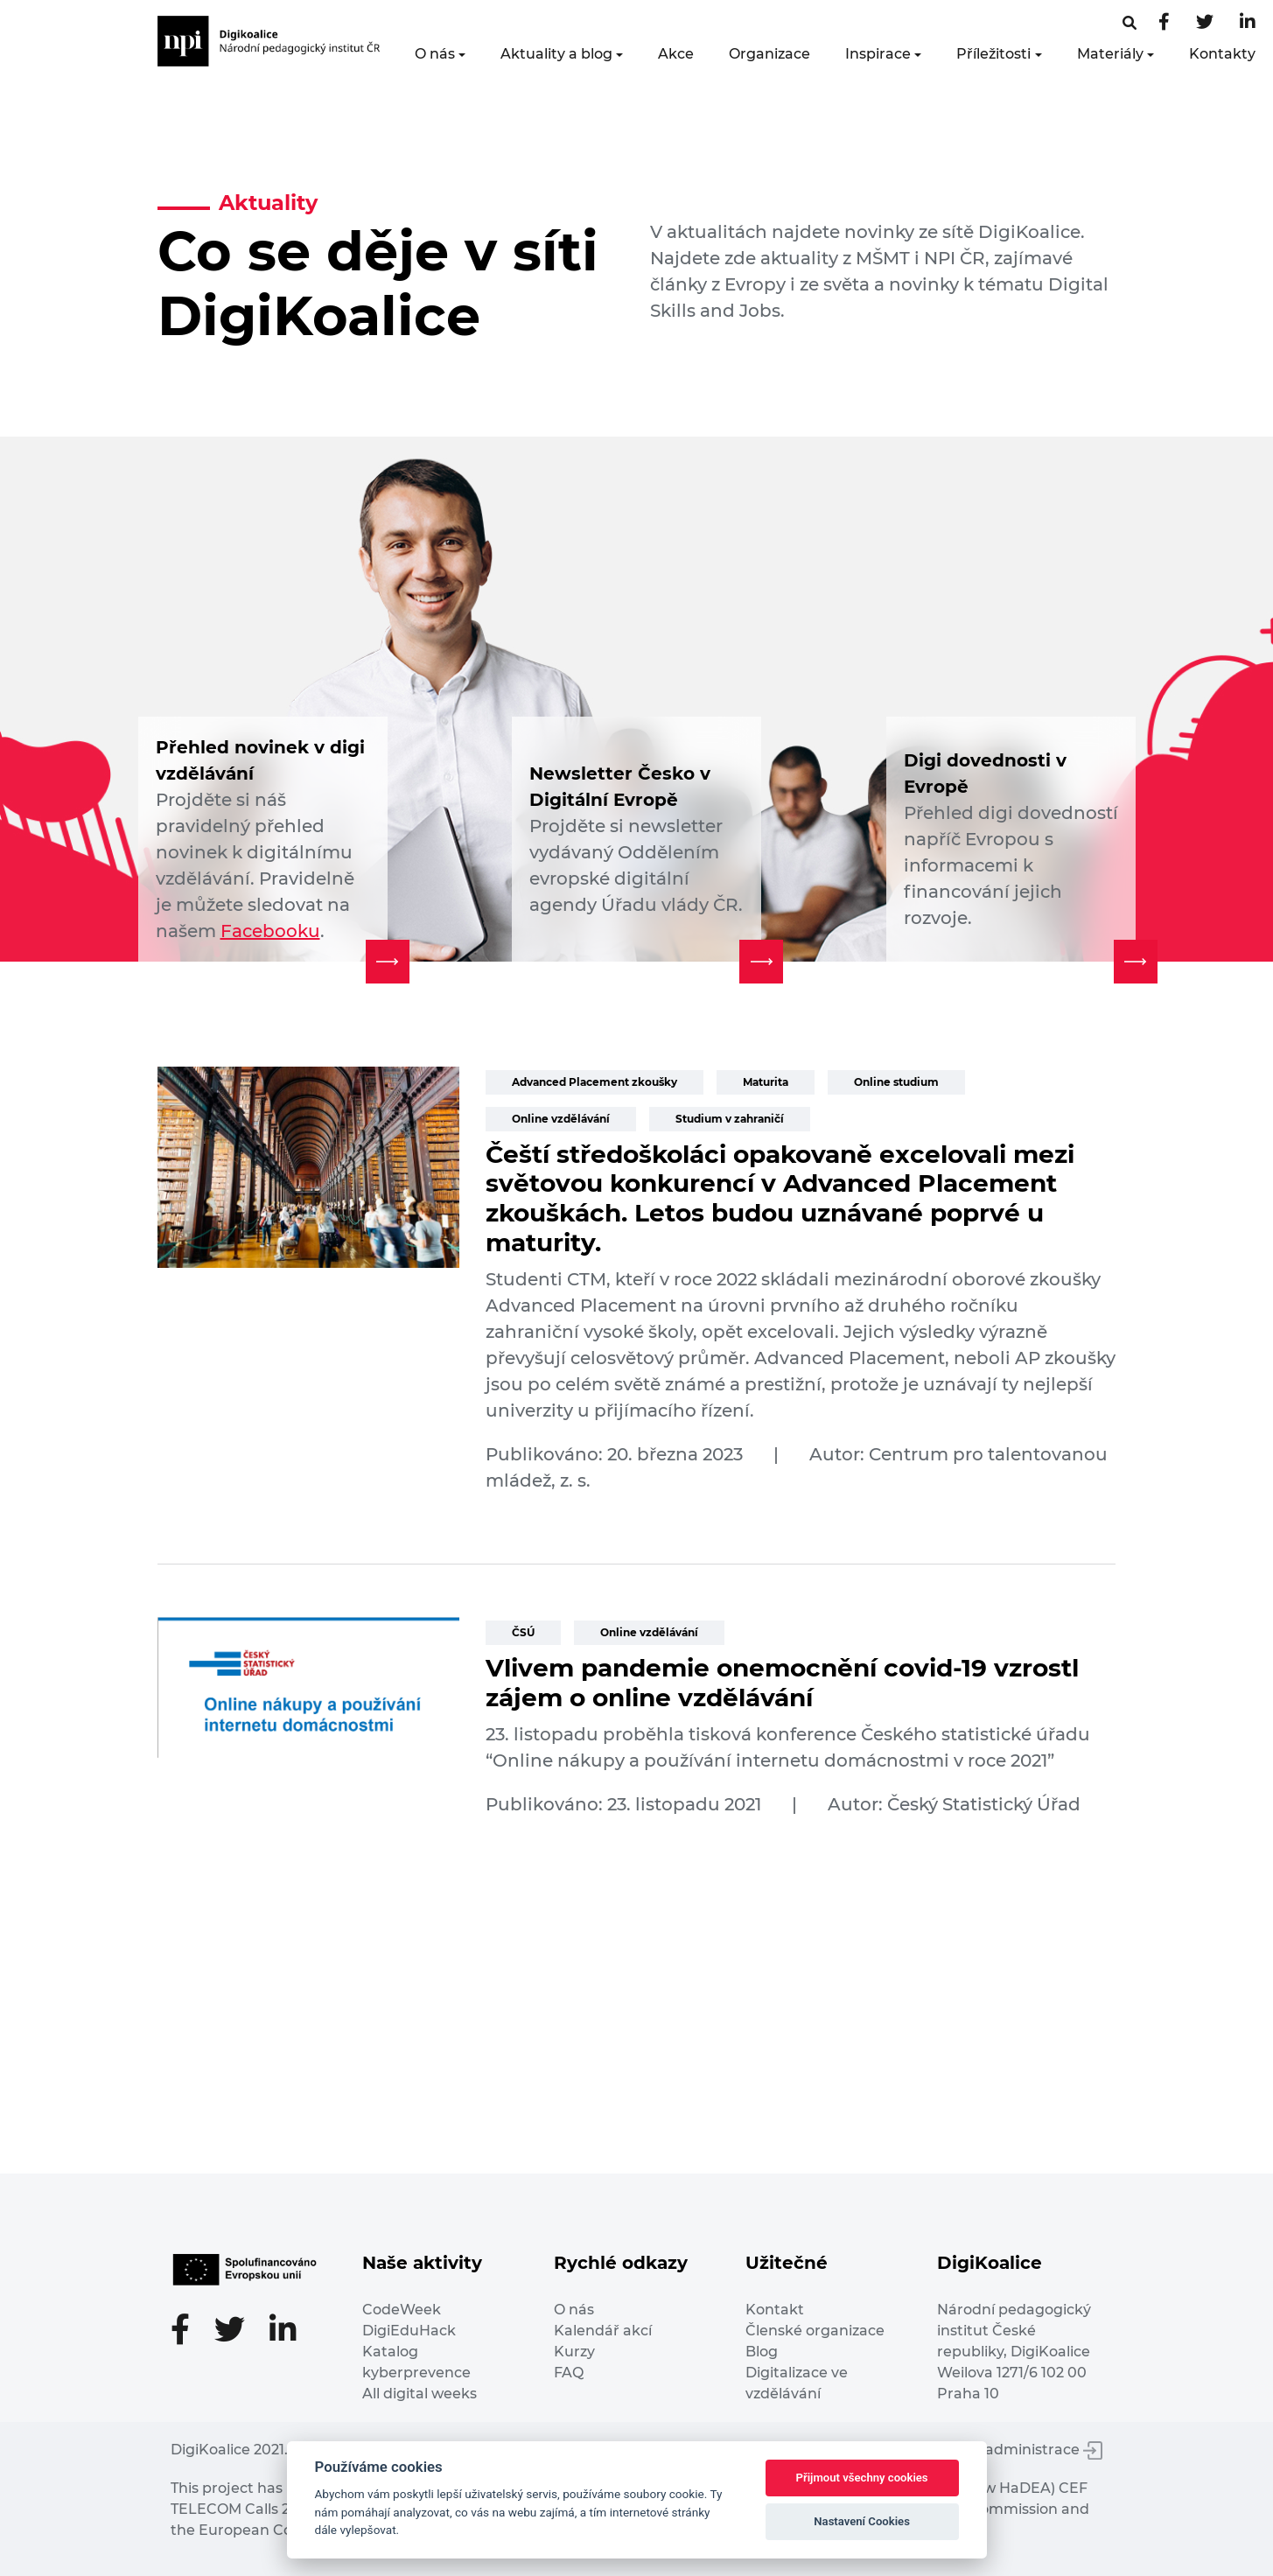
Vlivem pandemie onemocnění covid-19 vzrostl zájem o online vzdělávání (782, 1682)
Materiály (1110, 54)
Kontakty (1222, 54)
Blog (761, 2351)
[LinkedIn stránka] (1248, 23)
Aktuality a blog (556, 54)
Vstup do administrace (1010, 2449)
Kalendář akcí (603, 2330)
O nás (435, 54)
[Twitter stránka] (1205, 23)
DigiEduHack (409, 2330)
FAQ (569, 2372)
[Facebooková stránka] (1130, 23)
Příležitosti (993, 54)
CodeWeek (401, 2309)
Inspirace (878, 54)
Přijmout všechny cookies (862, 2477)
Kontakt (774, 2309)
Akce (676, 54)
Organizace (769, 54)
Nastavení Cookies (862, 2521)
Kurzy (574, 2351)
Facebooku (270, 931)
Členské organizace (815, 2330)
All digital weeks (419, 2393)
